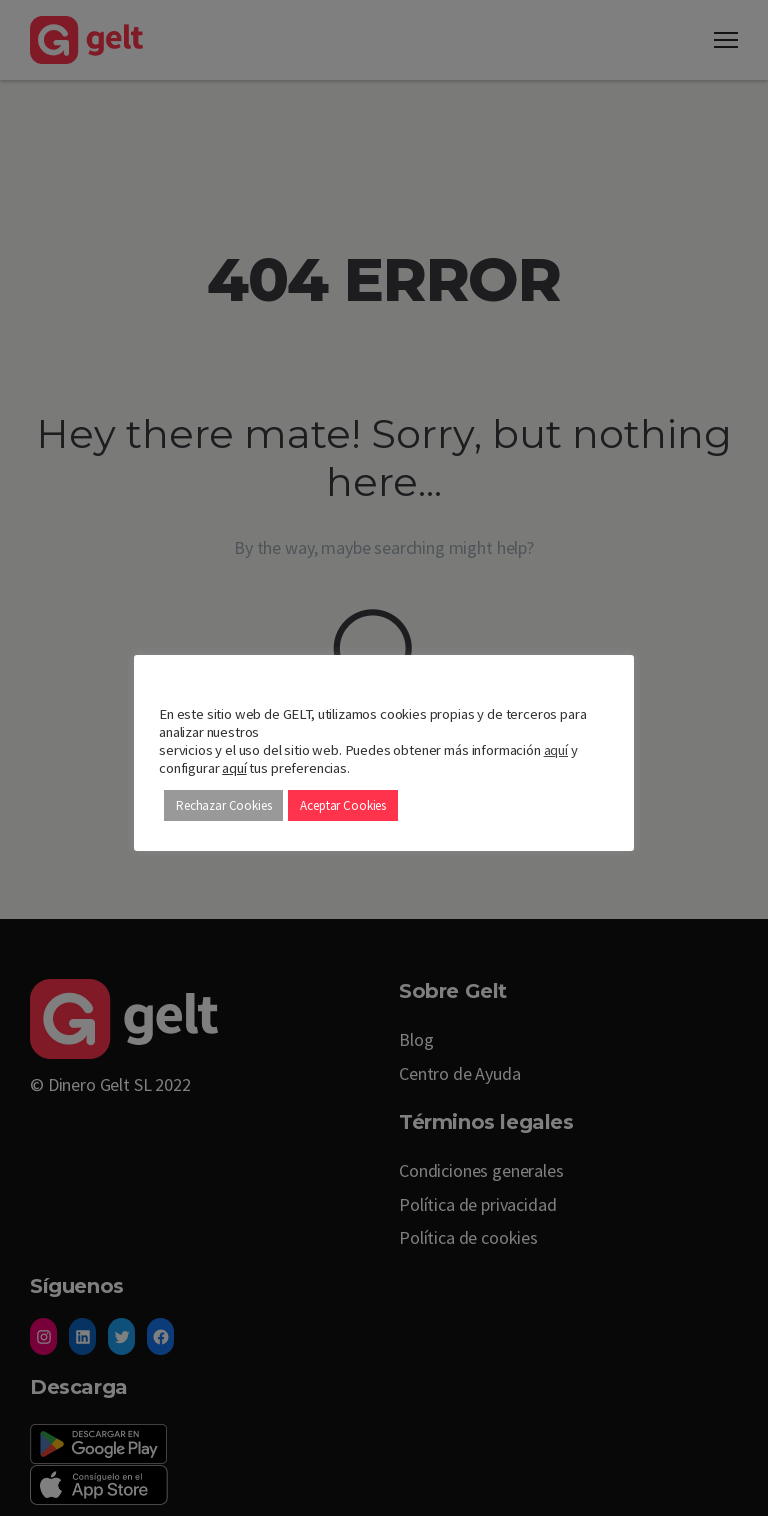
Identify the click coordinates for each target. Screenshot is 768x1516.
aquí (556, 750)
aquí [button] (234, 768)
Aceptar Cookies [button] (343, 805)
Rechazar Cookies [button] (223, 805)
